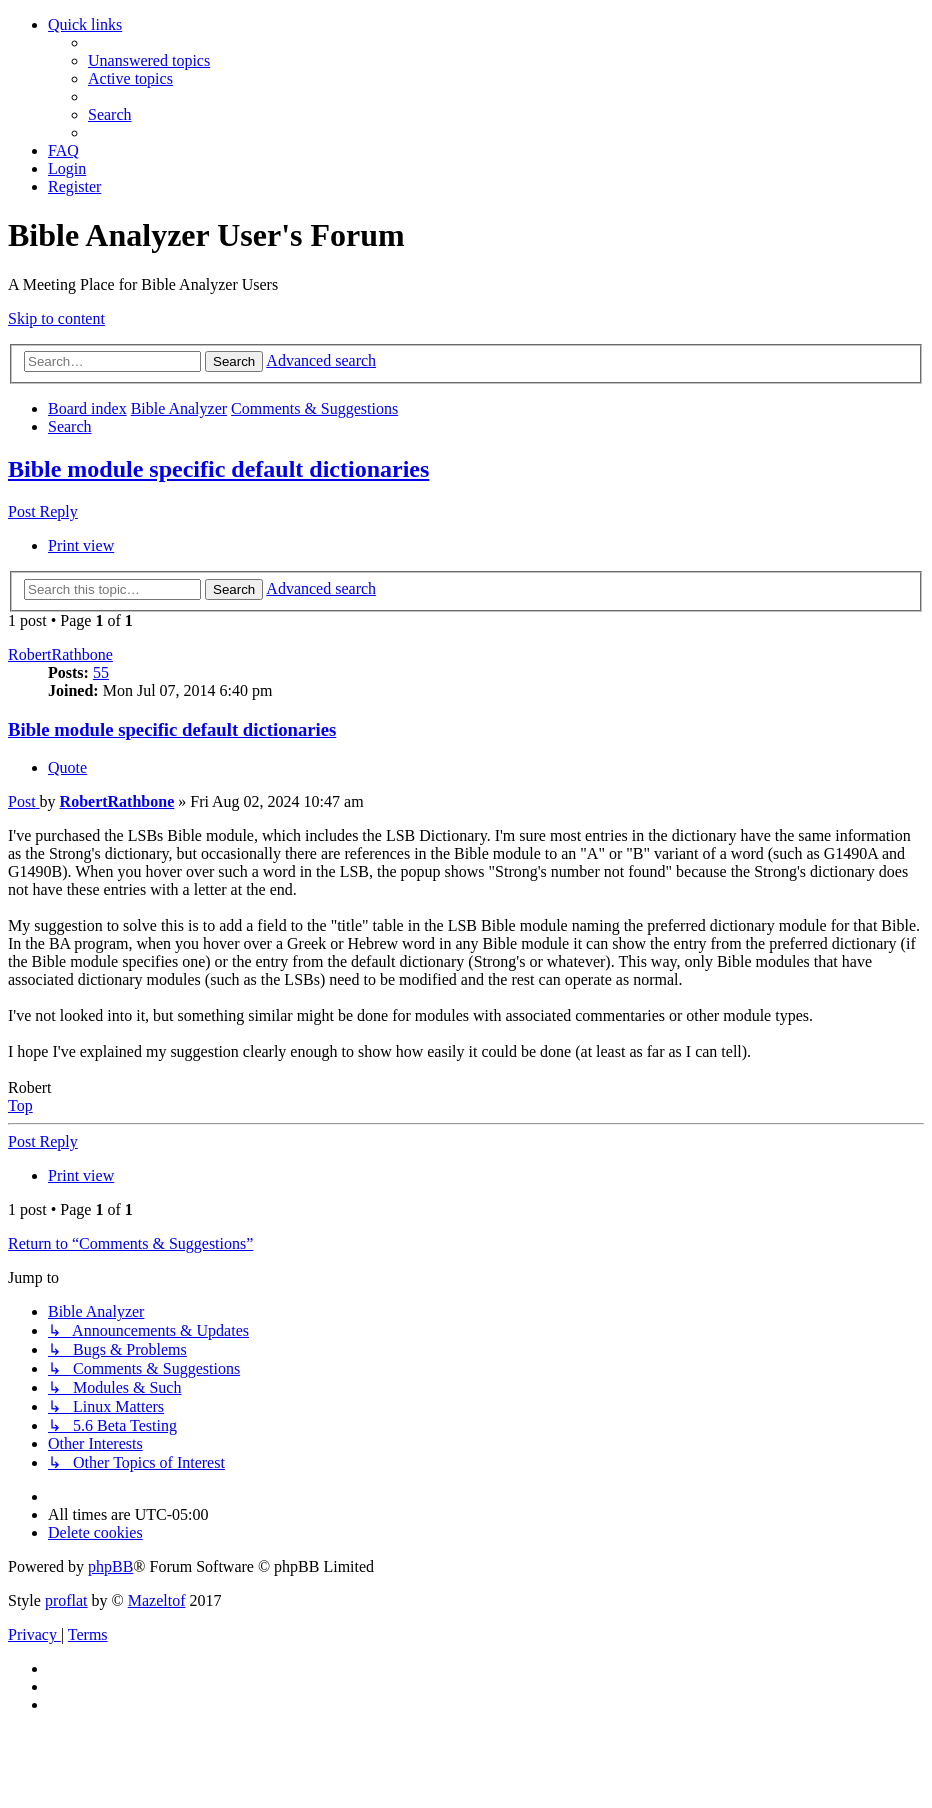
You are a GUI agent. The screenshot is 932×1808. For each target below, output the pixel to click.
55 (101, 672)
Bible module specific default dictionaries (218, 469)
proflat (66, 1600)
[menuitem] (149, 60)
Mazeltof (157, 1600)
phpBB (110, 1566)
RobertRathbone (60, 654)
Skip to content (56, 318)
